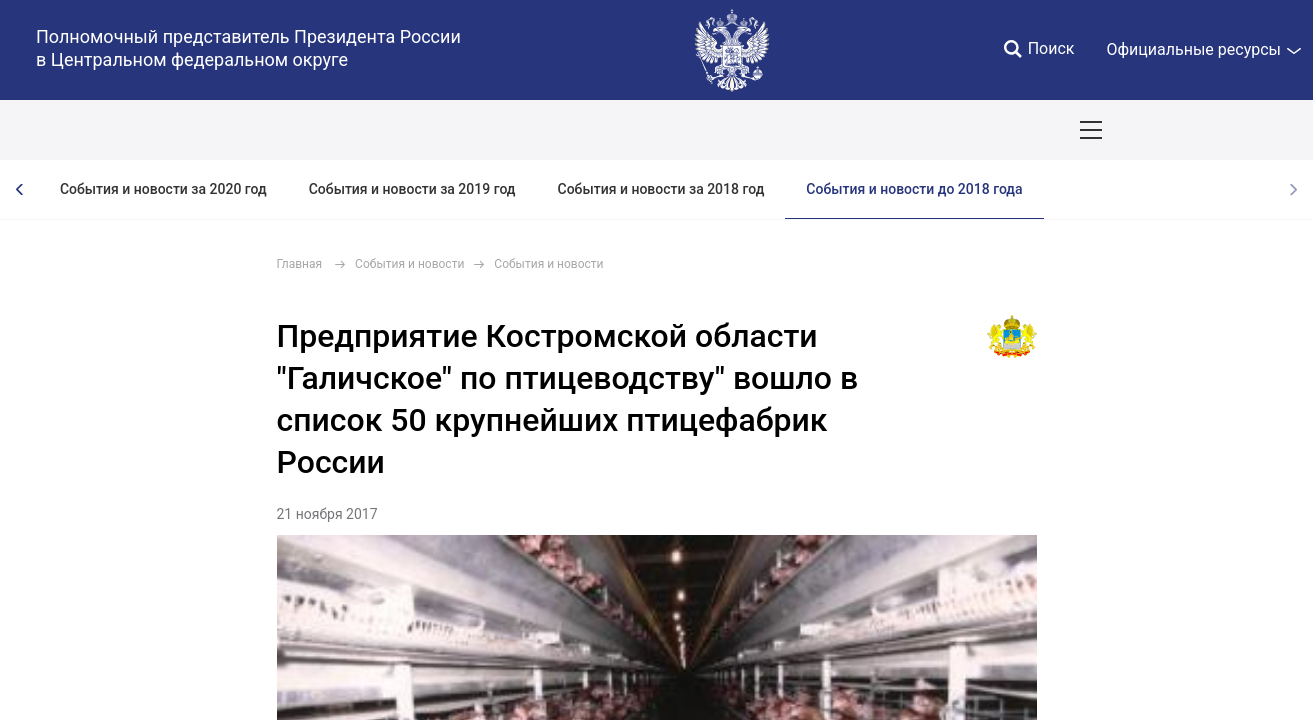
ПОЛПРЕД (160, 130)
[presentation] (20, 189)
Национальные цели (391, 130)
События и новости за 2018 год (661, 189)
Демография (534, 130)
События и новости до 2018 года (914, 189)
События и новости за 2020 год (163, 189)
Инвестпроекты (844, 130)
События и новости (409, 264)
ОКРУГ (73, 130)
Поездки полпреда (991, 130)
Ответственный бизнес (683, 130)
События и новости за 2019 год (412, 189)
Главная (300, 264)
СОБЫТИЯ (259, 130)
